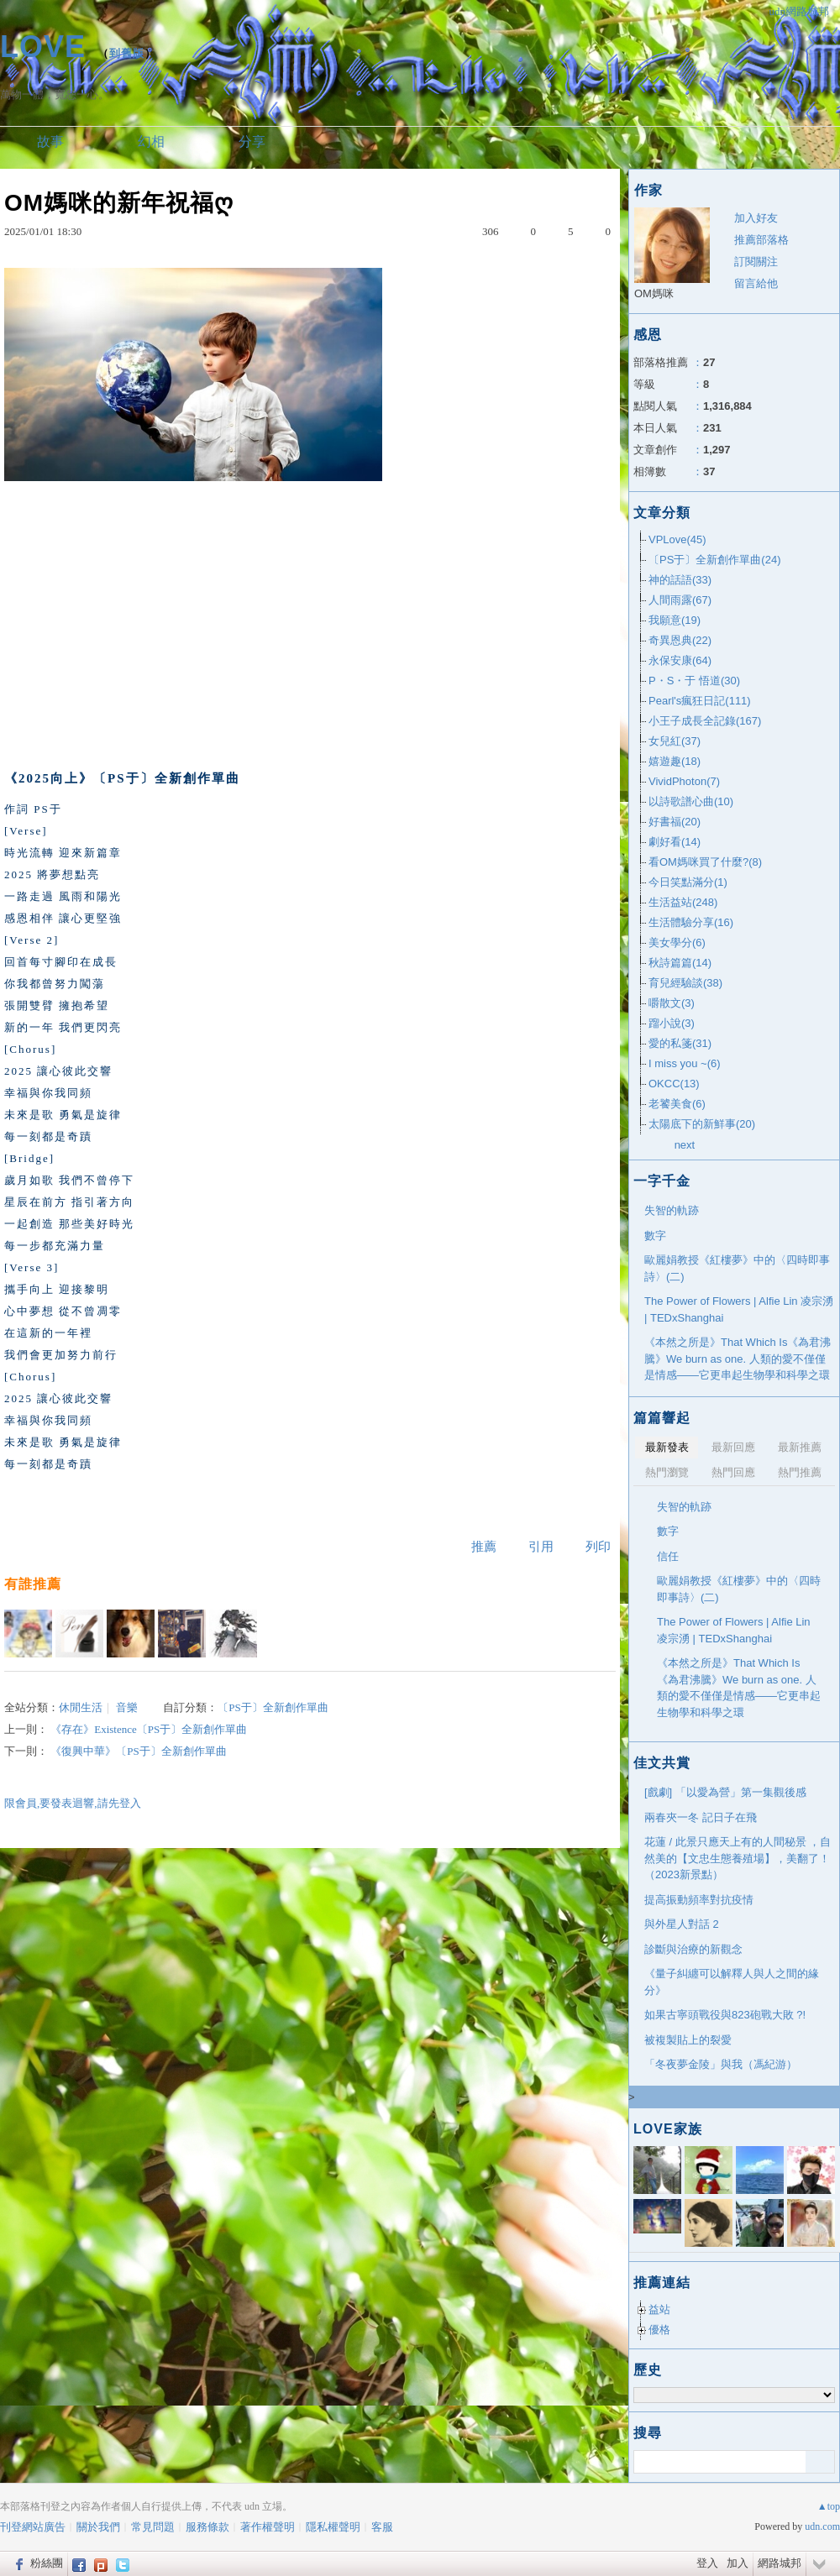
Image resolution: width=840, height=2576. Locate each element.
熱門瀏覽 (667, 1472)
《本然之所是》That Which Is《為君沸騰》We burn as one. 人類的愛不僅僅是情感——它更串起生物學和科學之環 (737, 1358)
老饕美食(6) (677, 1103)
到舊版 (126, 53)
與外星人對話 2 (681, 1924)
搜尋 (820, 2462)
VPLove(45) (677, 539)
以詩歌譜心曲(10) (690, 801)
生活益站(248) (682, 902)
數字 (655, 1235)
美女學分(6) (677, 942)
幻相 (151, 141)
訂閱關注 (756, 261)
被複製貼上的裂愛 (688, 2040)
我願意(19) (674, 620)
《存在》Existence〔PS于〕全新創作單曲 (148, 1729)
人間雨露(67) (679, 600)
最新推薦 (800, 1447)
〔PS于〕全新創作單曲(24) (714, 559)
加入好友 (756, 218)
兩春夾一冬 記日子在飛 (700, 1817)
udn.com (822, 2526)
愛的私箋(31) (679, 1043)
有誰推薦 (32, 1584)
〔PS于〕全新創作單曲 (273, 1707)
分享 (252, 141)
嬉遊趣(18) (674, 761)
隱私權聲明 (333, 2527)
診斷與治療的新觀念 (693, 1949)
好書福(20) (674, 821)
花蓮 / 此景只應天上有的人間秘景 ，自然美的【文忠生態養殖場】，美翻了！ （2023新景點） (737, 1858)
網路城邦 (779, 2563)
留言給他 (756, 283)
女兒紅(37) (674, 741)
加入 (737, 2563)
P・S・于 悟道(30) (694, 680)
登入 (707, 2563)
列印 (598, 1546)
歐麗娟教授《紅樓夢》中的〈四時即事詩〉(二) (737, 1268)
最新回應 (733, 1447)
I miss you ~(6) (684, 1063)
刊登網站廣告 (33, 2527)
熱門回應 (733, 1472)
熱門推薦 (800, 1472)
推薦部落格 (761, 239)
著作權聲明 (267, 2527)
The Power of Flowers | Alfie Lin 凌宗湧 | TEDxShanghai (738, 1309)
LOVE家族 (667, 2129)
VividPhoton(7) (684, 781)
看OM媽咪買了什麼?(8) (705, 862)
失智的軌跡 (671, 1210)
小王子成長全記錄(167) (704, 721)
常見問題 (153, 2527)
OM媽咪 (654, 293)
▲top (828, 2506)
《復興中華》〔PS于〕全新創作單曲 (138, 1751)
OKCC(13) (674, 1083)
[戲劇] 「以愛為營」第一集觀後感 (725, 1792)
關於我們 (98, 2527)
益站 (659, 2309)
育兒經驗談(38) (685, 982)
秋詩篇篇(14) (679, 962)
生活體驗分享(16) (690, 922)
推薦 (483, 1546)
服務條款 (207, 2527)
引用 (541, 1546)
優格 (659, 2329)
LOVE (43, 46)
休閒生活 (80, 1707)
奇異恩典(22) (679, 640)
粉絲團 (46, 2563)
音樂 (127, 1707)
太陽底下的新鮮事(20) (701, 1124)
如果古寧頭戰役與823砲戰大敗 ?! (725, 2014)
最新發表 (667, 1447)
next (685, 1145)
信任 (668, 1556)
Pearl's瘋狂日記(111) (699, 700)
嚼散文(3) (671, 1003)
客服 (382, 2527)
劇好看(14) (674, 841)
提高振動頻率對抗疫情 (698, 1899)
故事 (50, 141)
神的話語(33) (679, 579)
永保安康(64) (679, 660)
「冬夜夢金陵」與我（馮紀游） (720, 2064)
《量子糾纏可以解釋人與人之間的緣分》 (731, 1982)
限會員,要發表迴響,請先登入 (72, 1803)
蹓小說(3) (671, 1023)
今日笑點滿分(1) (687, 882)
